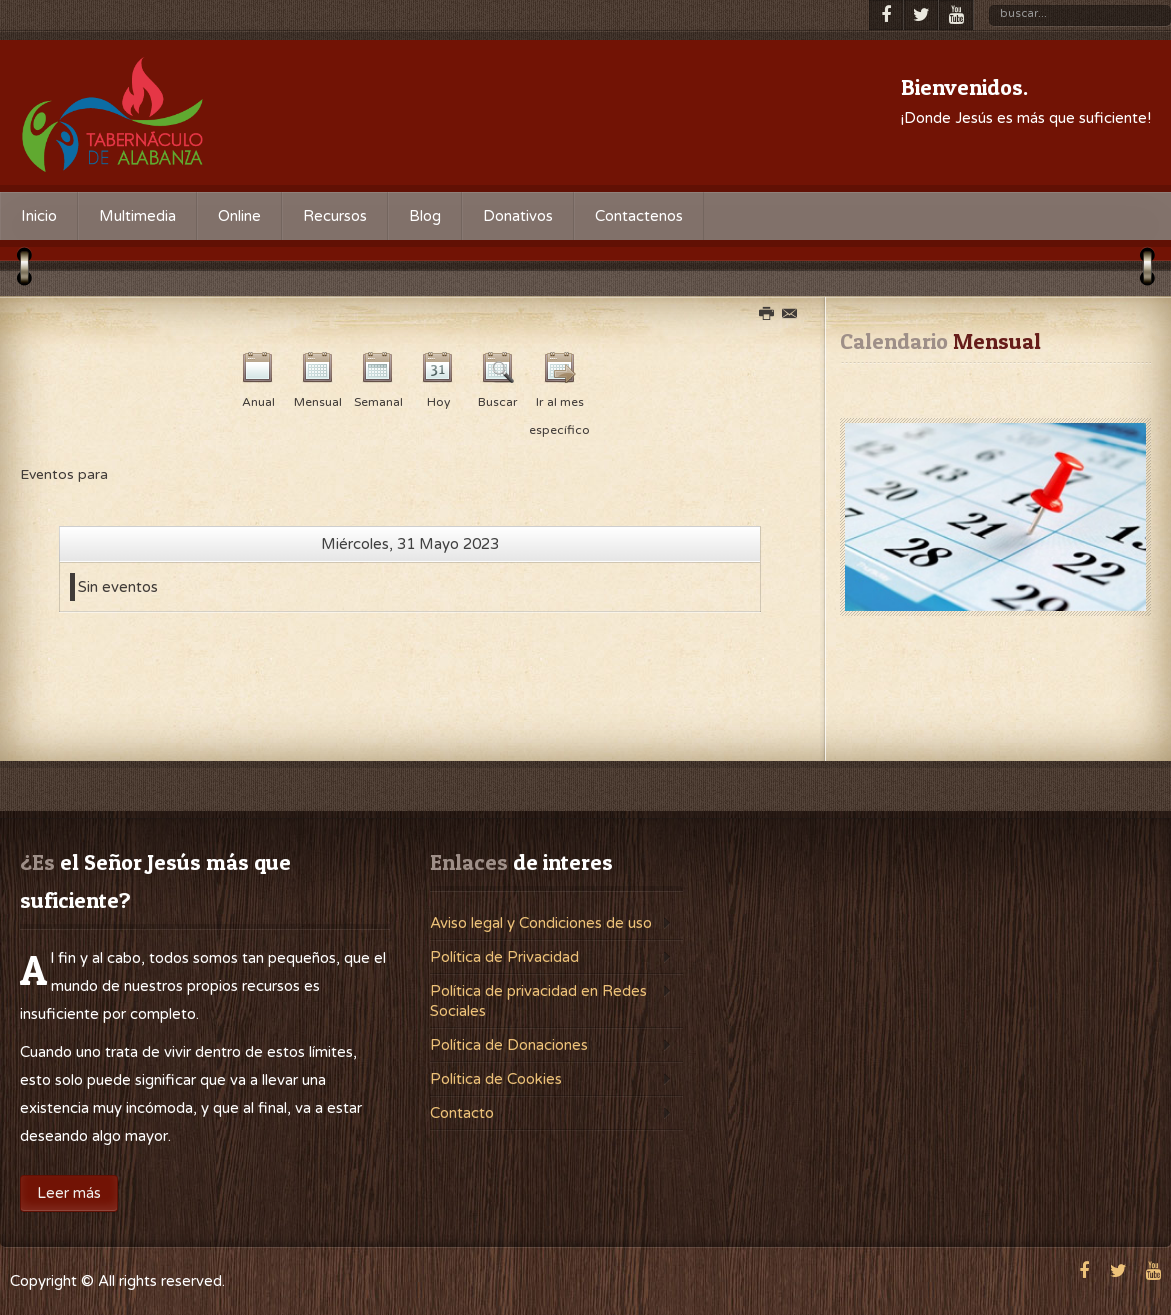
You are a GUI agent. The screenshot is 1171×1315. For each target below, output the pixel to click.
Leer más (69, 1193)
